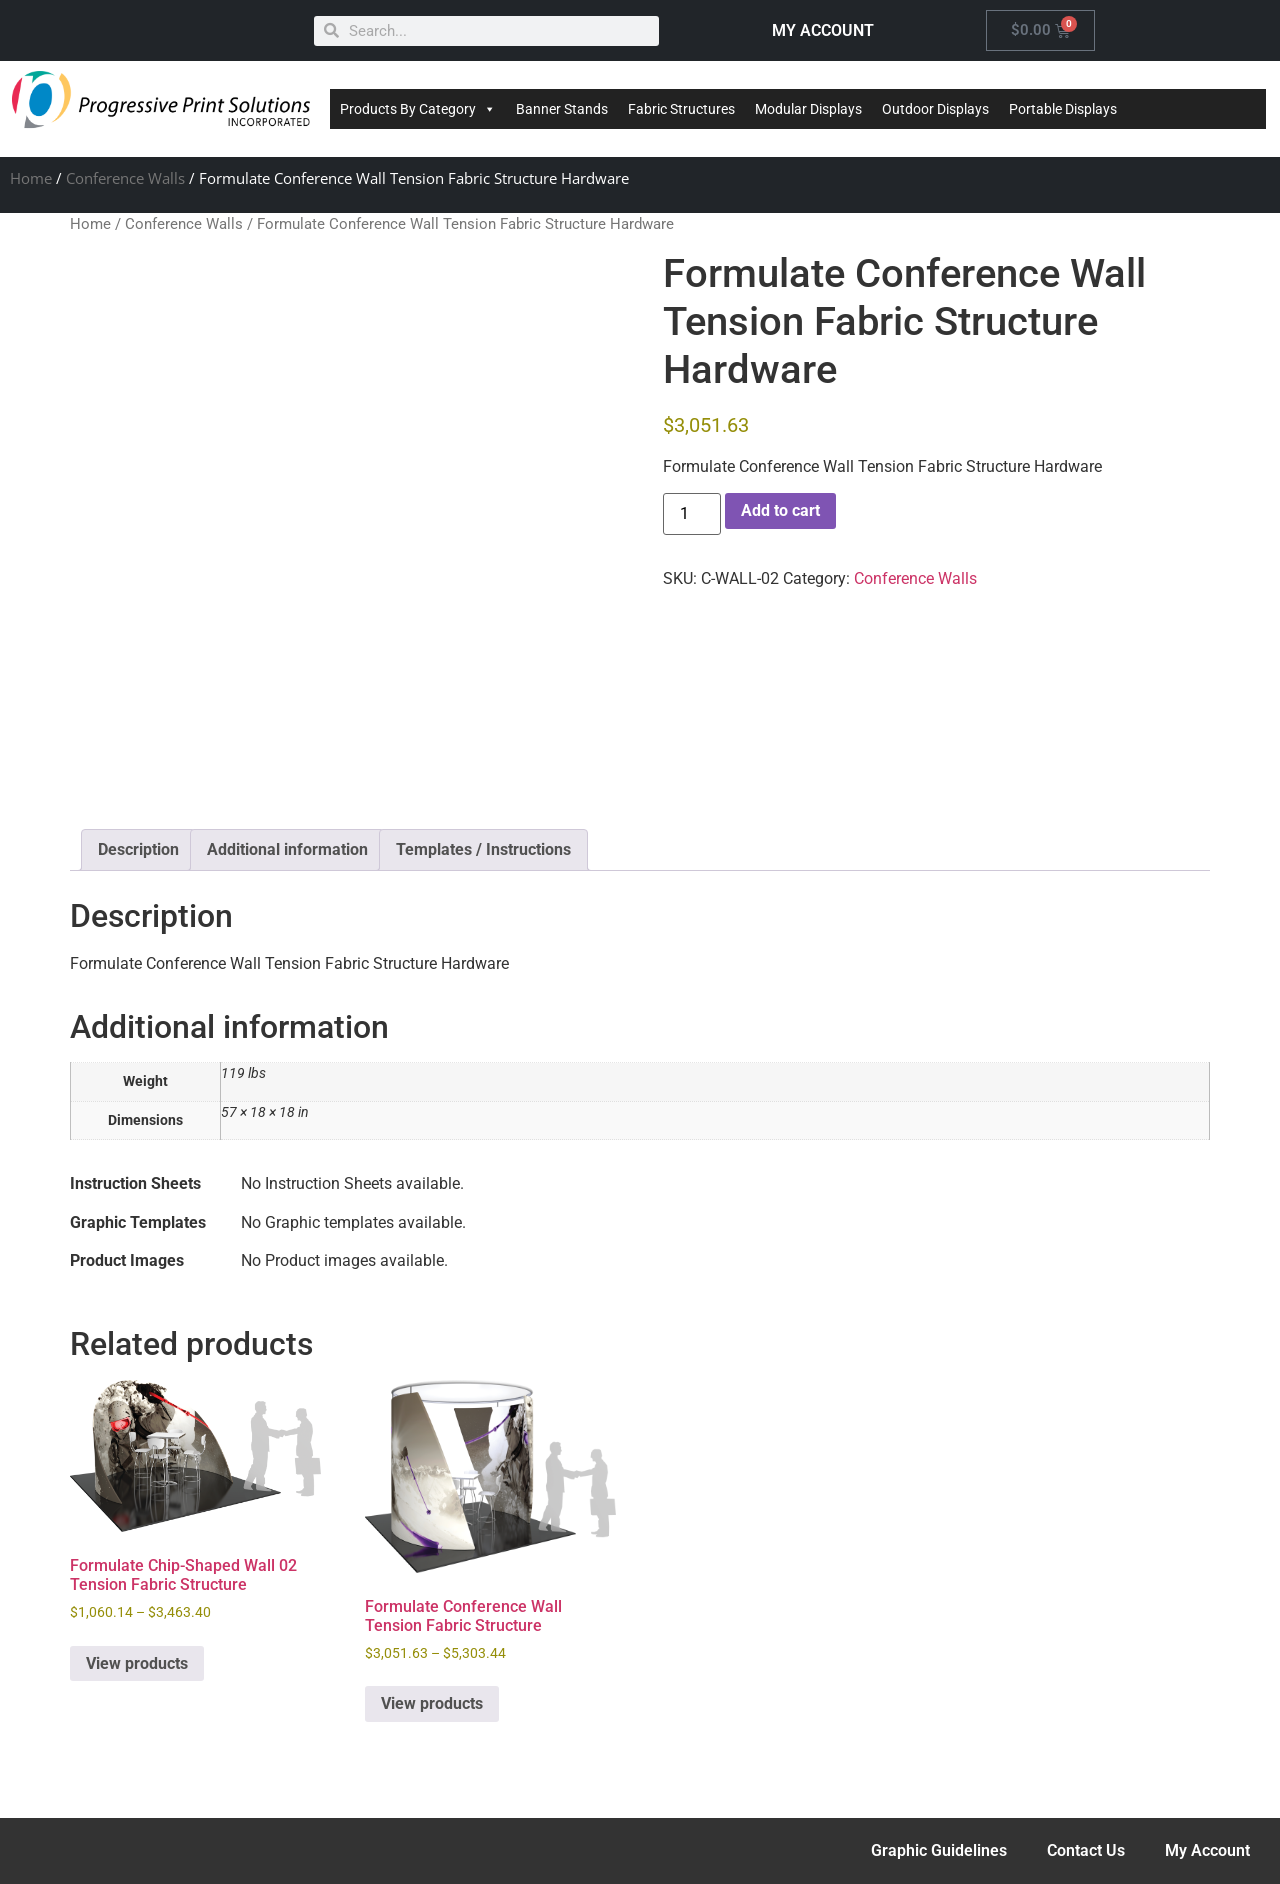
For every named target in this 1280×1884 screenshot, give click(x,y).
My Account (1207, 1850)
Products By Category (418, 109)
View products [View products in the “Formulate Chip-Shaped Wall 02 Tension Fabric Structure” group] (137, 1663)
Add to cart (780, 510)
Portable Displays (1063, 109)
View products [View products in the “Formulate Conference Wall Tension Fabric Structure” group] (432, 1703)
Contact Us (1086, 1850)
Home (31, 178)
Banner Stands (562, 109)
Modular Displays (808, 109)
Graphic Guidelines (939, 1850)
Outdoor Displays (935, 109)
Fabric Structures (681, 109)
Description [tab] (138, 849)
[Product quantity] (692, 514)
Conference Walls (125, 178)
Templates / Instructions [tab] (483, 849)
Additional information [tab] (287, 849)
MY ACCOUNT (823, 30)
